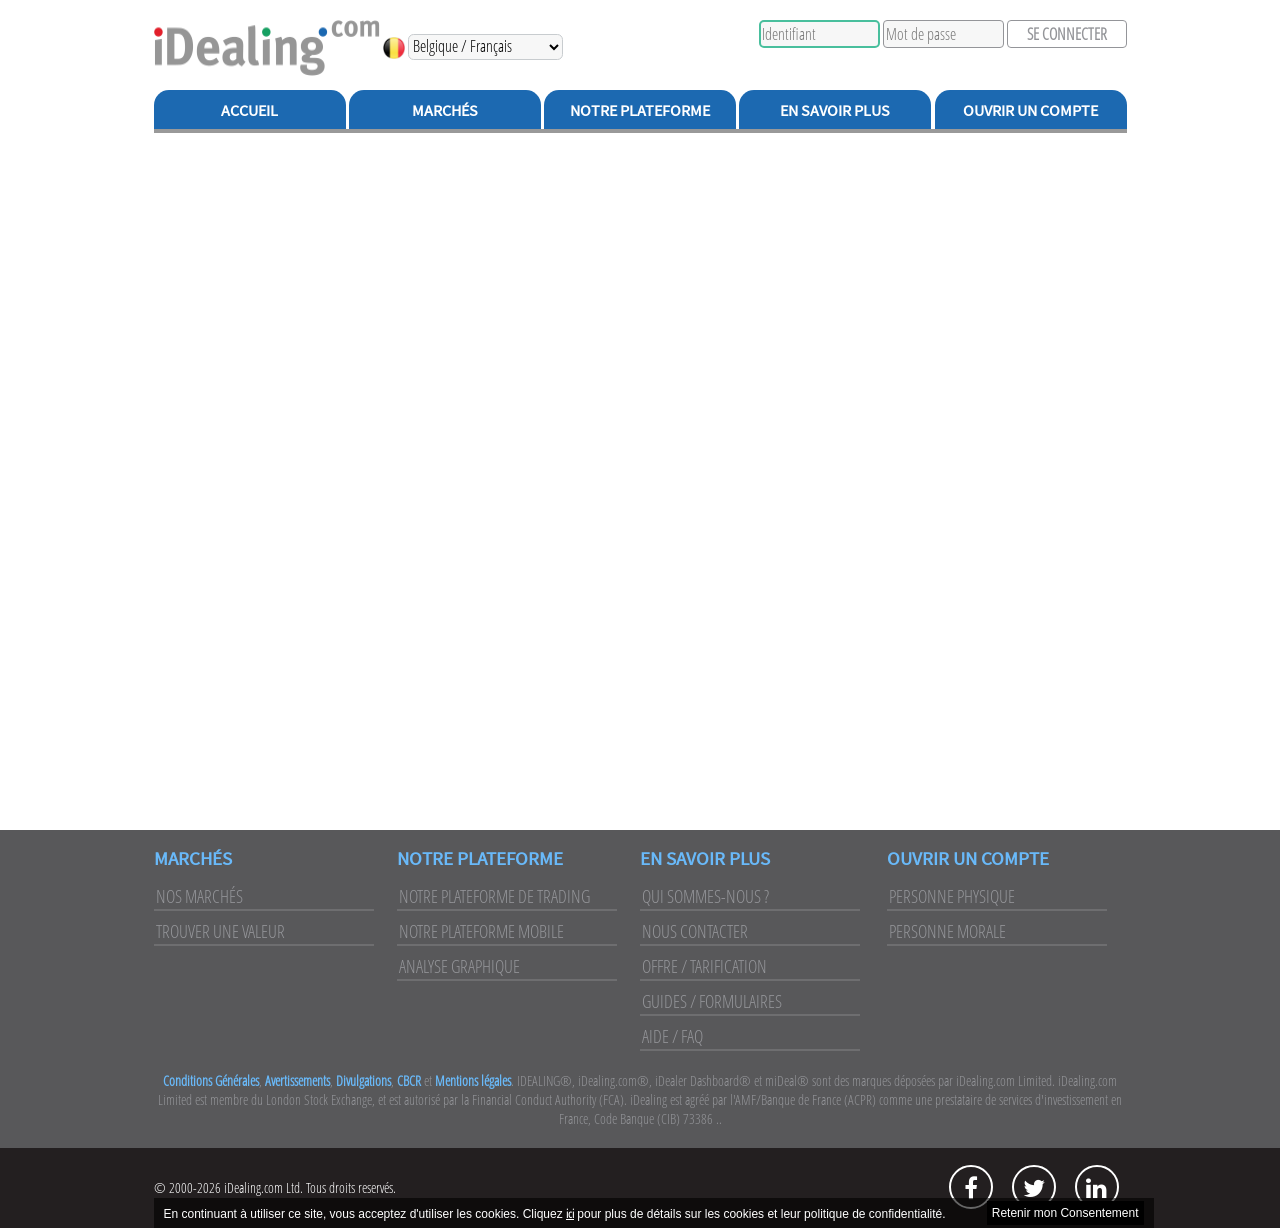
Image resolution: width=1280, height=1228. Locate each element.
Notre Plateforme (640, 110)
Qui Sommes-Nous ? (705, 896)
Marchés (445, 110)
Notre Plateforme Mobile (481, 931)
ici (570, 1213)
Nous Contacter (695, 931)
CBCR (409, 1080)
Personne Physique (952, 896)
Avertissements (297, 1080)
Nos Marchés (199, 896)
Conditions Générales (211, 1080)
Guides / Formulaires (712, 1001)
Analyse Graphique (459, 966)
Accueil (249, 110)
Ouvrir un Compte (1030, 110)
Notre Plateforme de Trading (494, 896)
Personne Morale (947, 931)
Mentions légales (473, 1080)
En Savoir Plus (835, 110)
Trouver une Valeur (220, 931)
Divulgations (363, 1080)
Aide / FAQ (672, 1036)
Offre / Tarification (704, 966)
